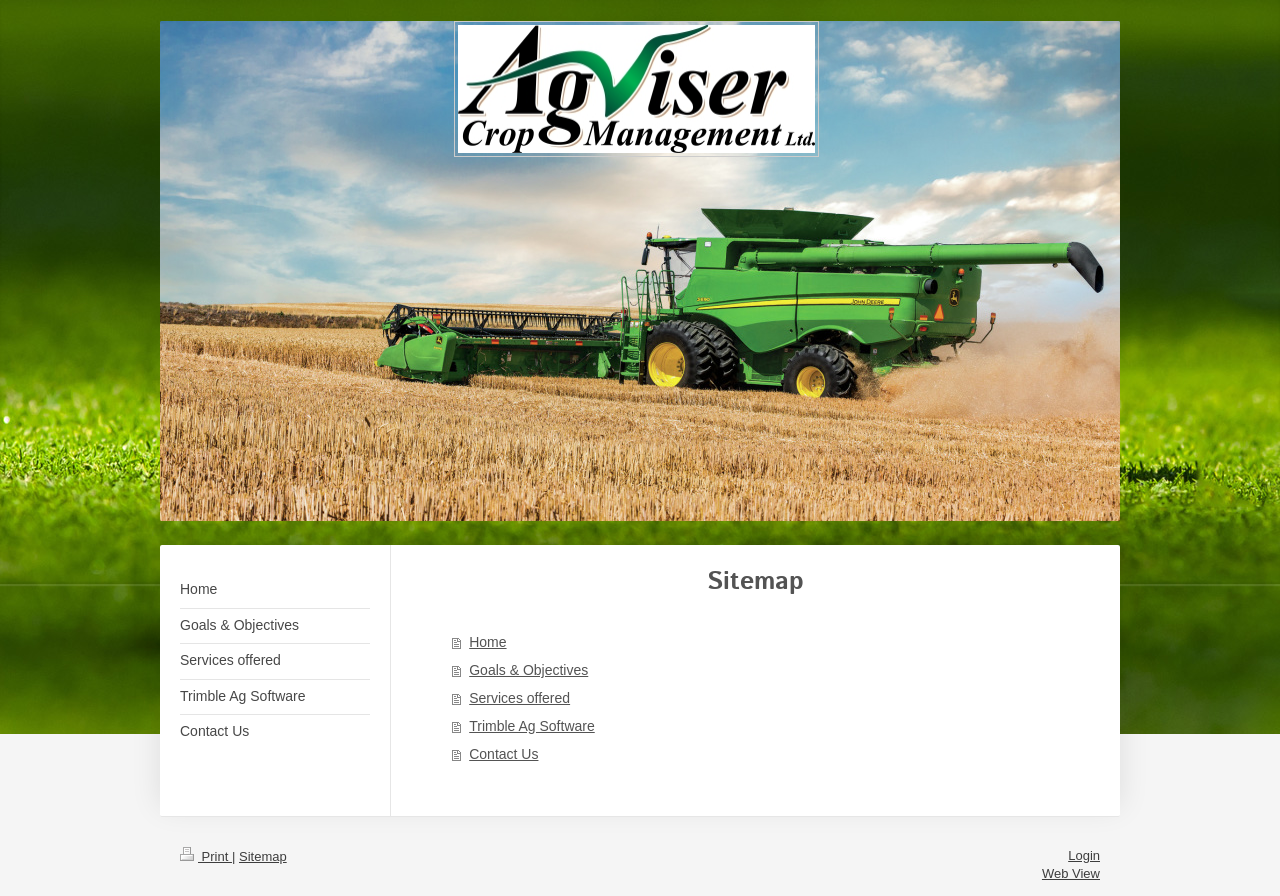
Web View (1071, 873)
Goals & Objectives (528, 670)
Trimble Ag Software (532, 726)
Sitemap (263, 856)
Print (206, 856)
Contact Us (503, 754)
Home (487, 642)
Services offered (519, 698)
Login (1084, 855)
